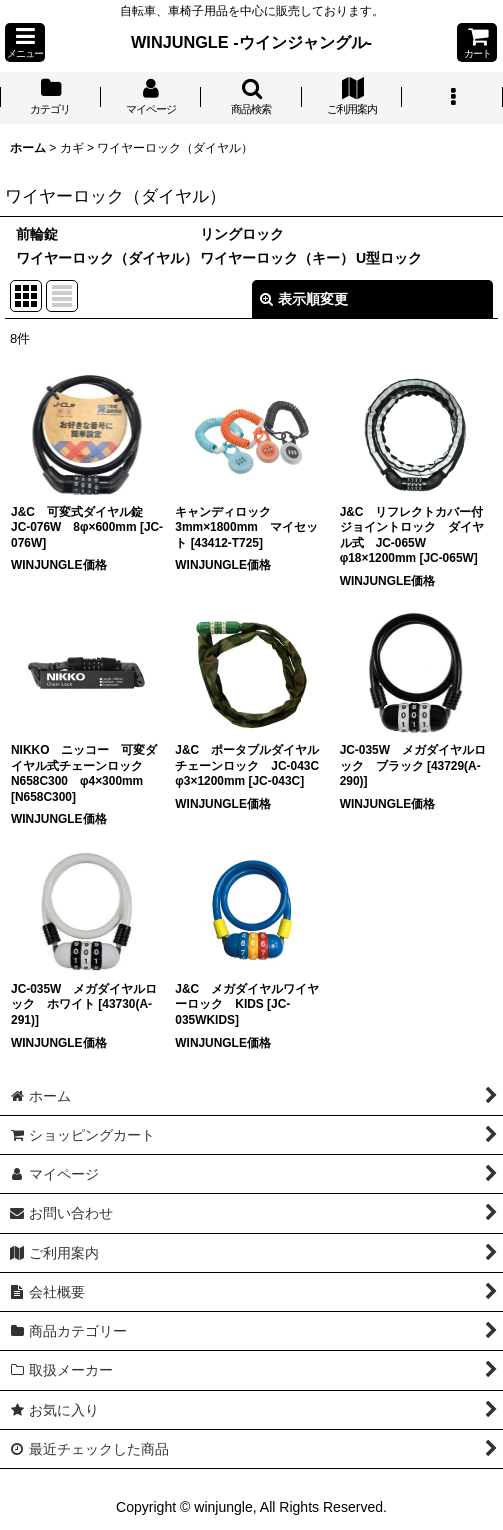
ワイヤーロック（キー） (277, 258)
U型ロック (389, 258)
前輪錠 (37, 234)
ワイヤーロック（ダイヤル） (107, 258)
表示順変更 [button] (304, 299)
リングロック (242, 234)
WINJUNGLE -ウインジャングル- (251, 42)
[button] (25, 42)
